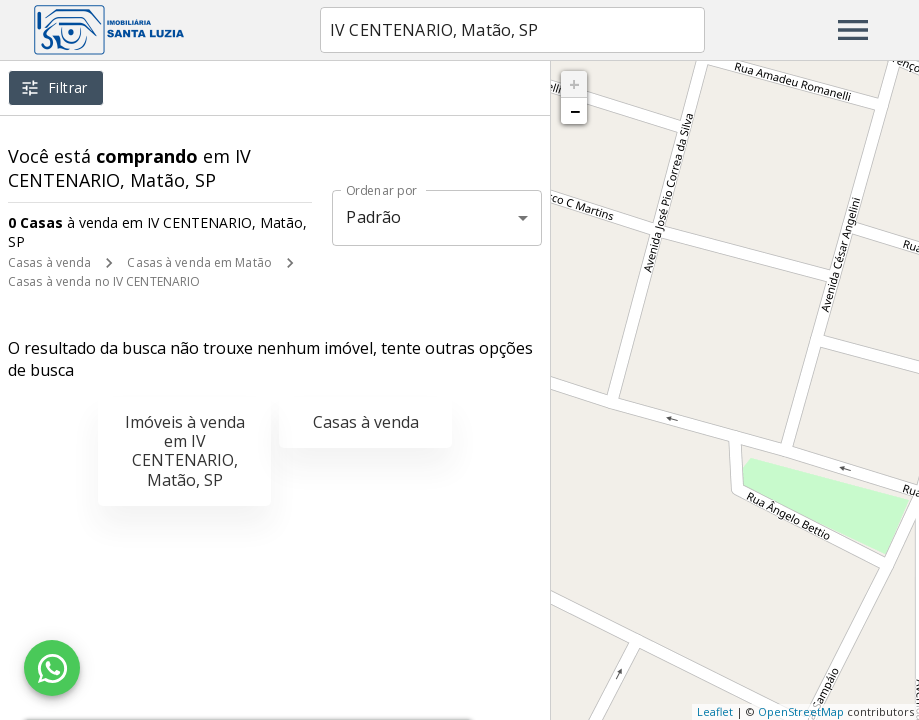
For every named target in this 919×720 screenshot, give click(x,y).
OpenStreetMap (801, 711)
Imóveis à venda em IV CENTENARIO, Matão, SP (185, 451)
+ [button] (574, 84)
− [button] (575, 111)
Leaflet (715, 711)
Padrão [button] (373, 217)
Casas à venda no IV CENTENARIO (104, 281)
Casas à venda (49, 262)
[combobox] (512, 30)
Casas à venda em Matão (199, 262)
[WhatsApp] (52, 668)
